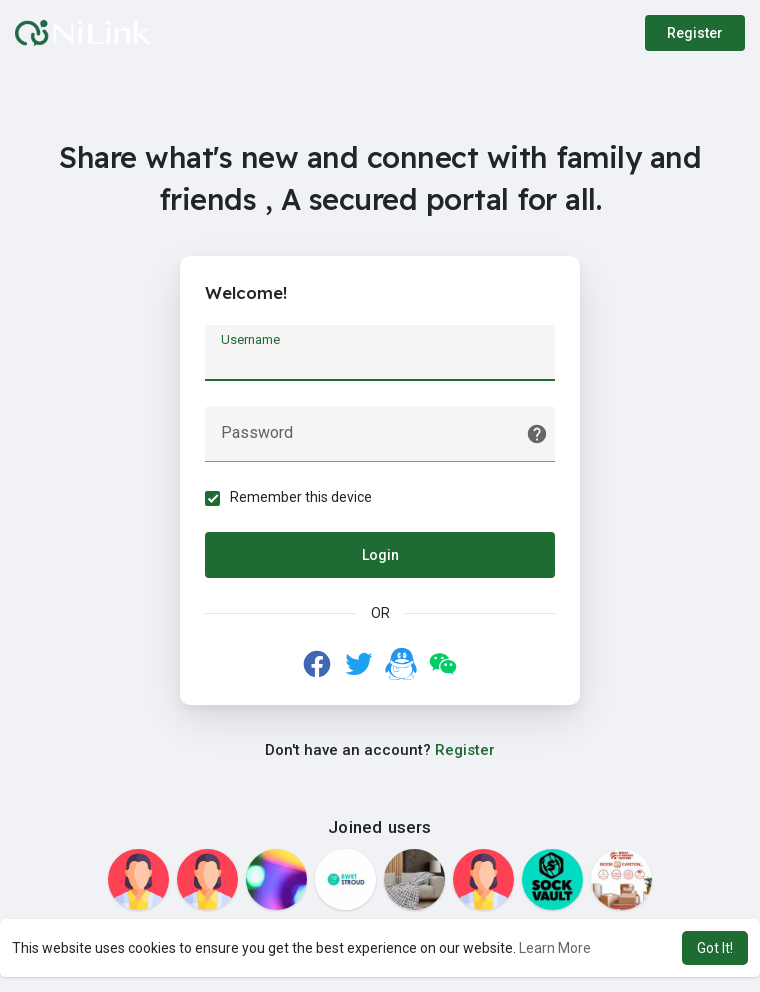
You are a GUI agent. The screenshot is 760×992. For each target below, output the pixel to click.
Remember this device (301, 497)
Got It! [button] (715, 948)
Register (695, 33)
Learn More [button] (555, 948)
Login (380, 555)
